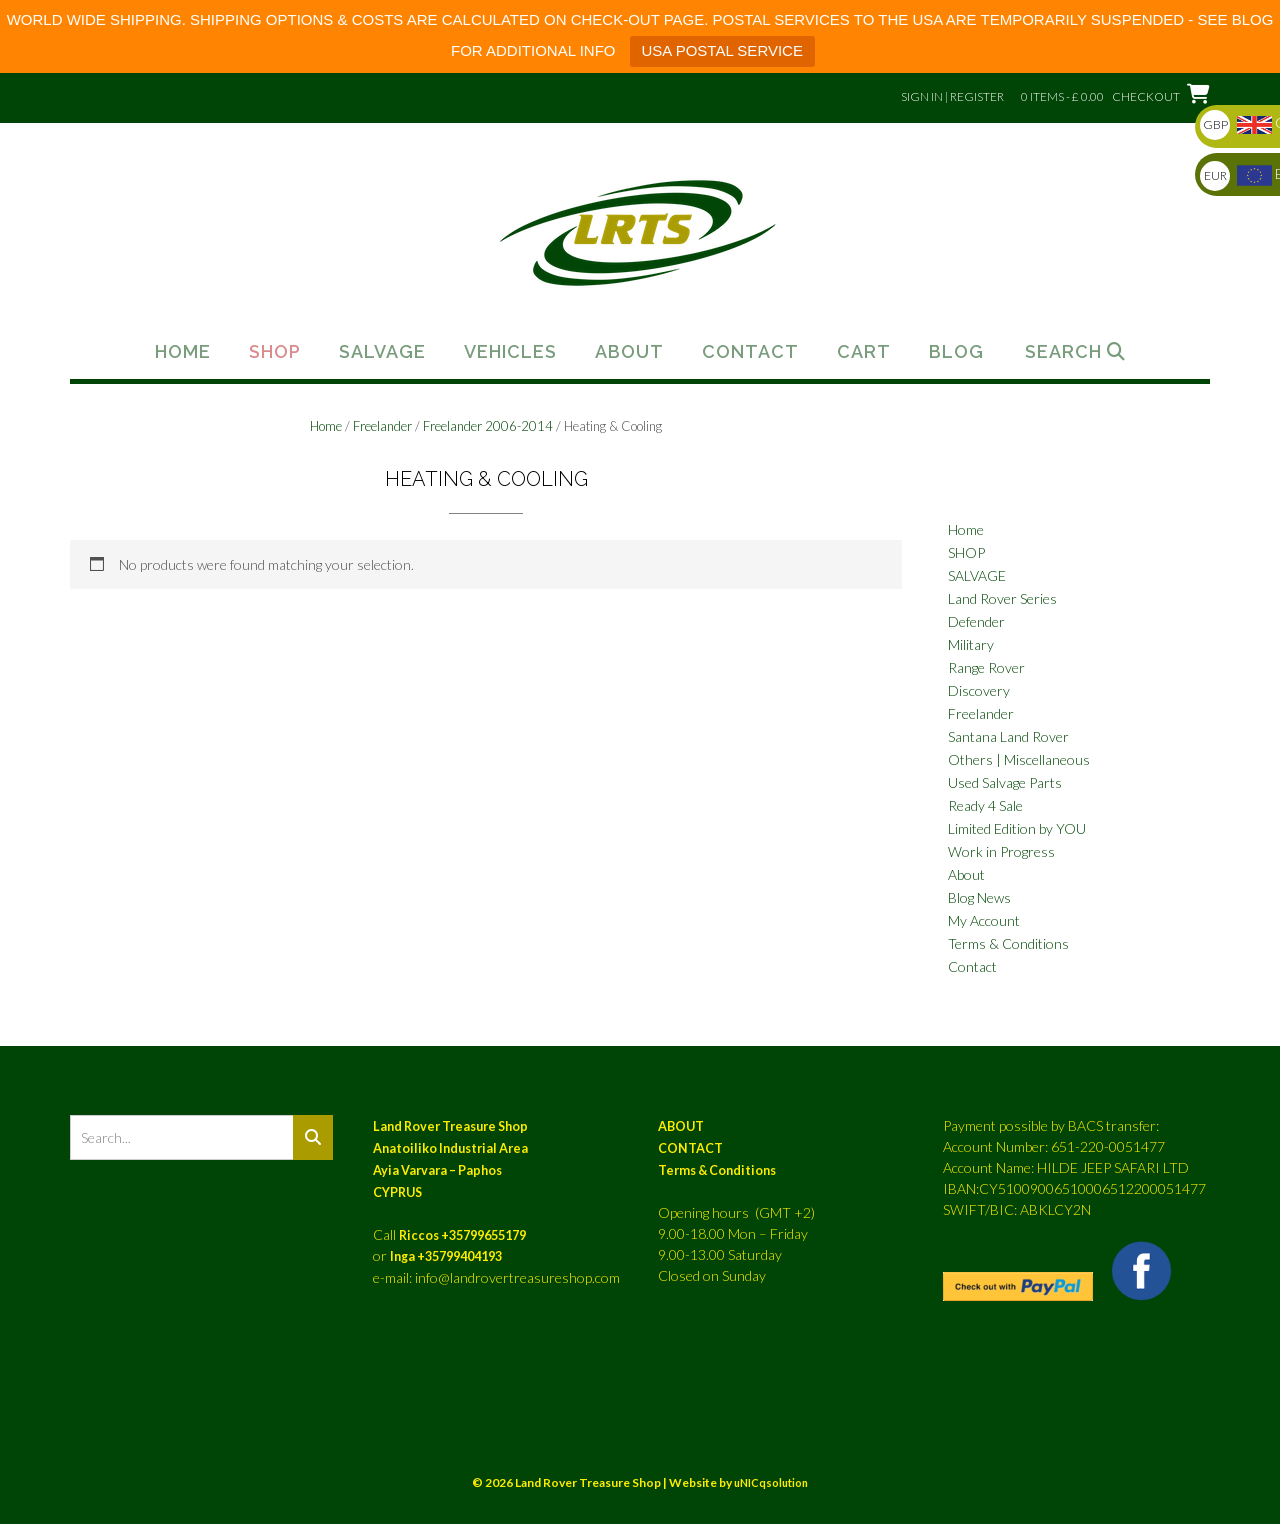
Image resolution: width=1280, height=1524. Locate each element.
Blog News (979, 897)
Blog (956, 352)
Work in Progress (1001, 851)
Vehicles (510, 352)
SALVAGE (977, 575)
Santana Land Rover (1008, 736)
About (629, 352)
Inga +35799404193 (446, 1256)
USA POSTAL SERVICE (722, 50)
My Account (984, 920)
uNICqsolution (771, 1482)
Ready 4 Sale (985, 805)
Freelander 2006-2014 (488, 426)
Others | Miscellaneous (1019, 759)
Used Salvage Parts (1005, 782)
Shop (275, 352)
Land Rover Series (1002, 598)
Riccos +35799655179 (462, 1235)
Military (971, 644)
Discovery (979, 690)
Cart (864, 352)
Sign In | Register (952, 96)
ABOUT (681, 1126)
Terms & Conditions (1008, 943)
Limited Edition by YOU (1017, 828)
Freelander (382, 426)
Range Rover (986, 667)
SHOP (966, 552)
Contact (750, 352)
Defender (976, 621)
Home (183, 352)
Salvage (382, 352)
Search (1075, 352)
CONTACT (690, 1148)
